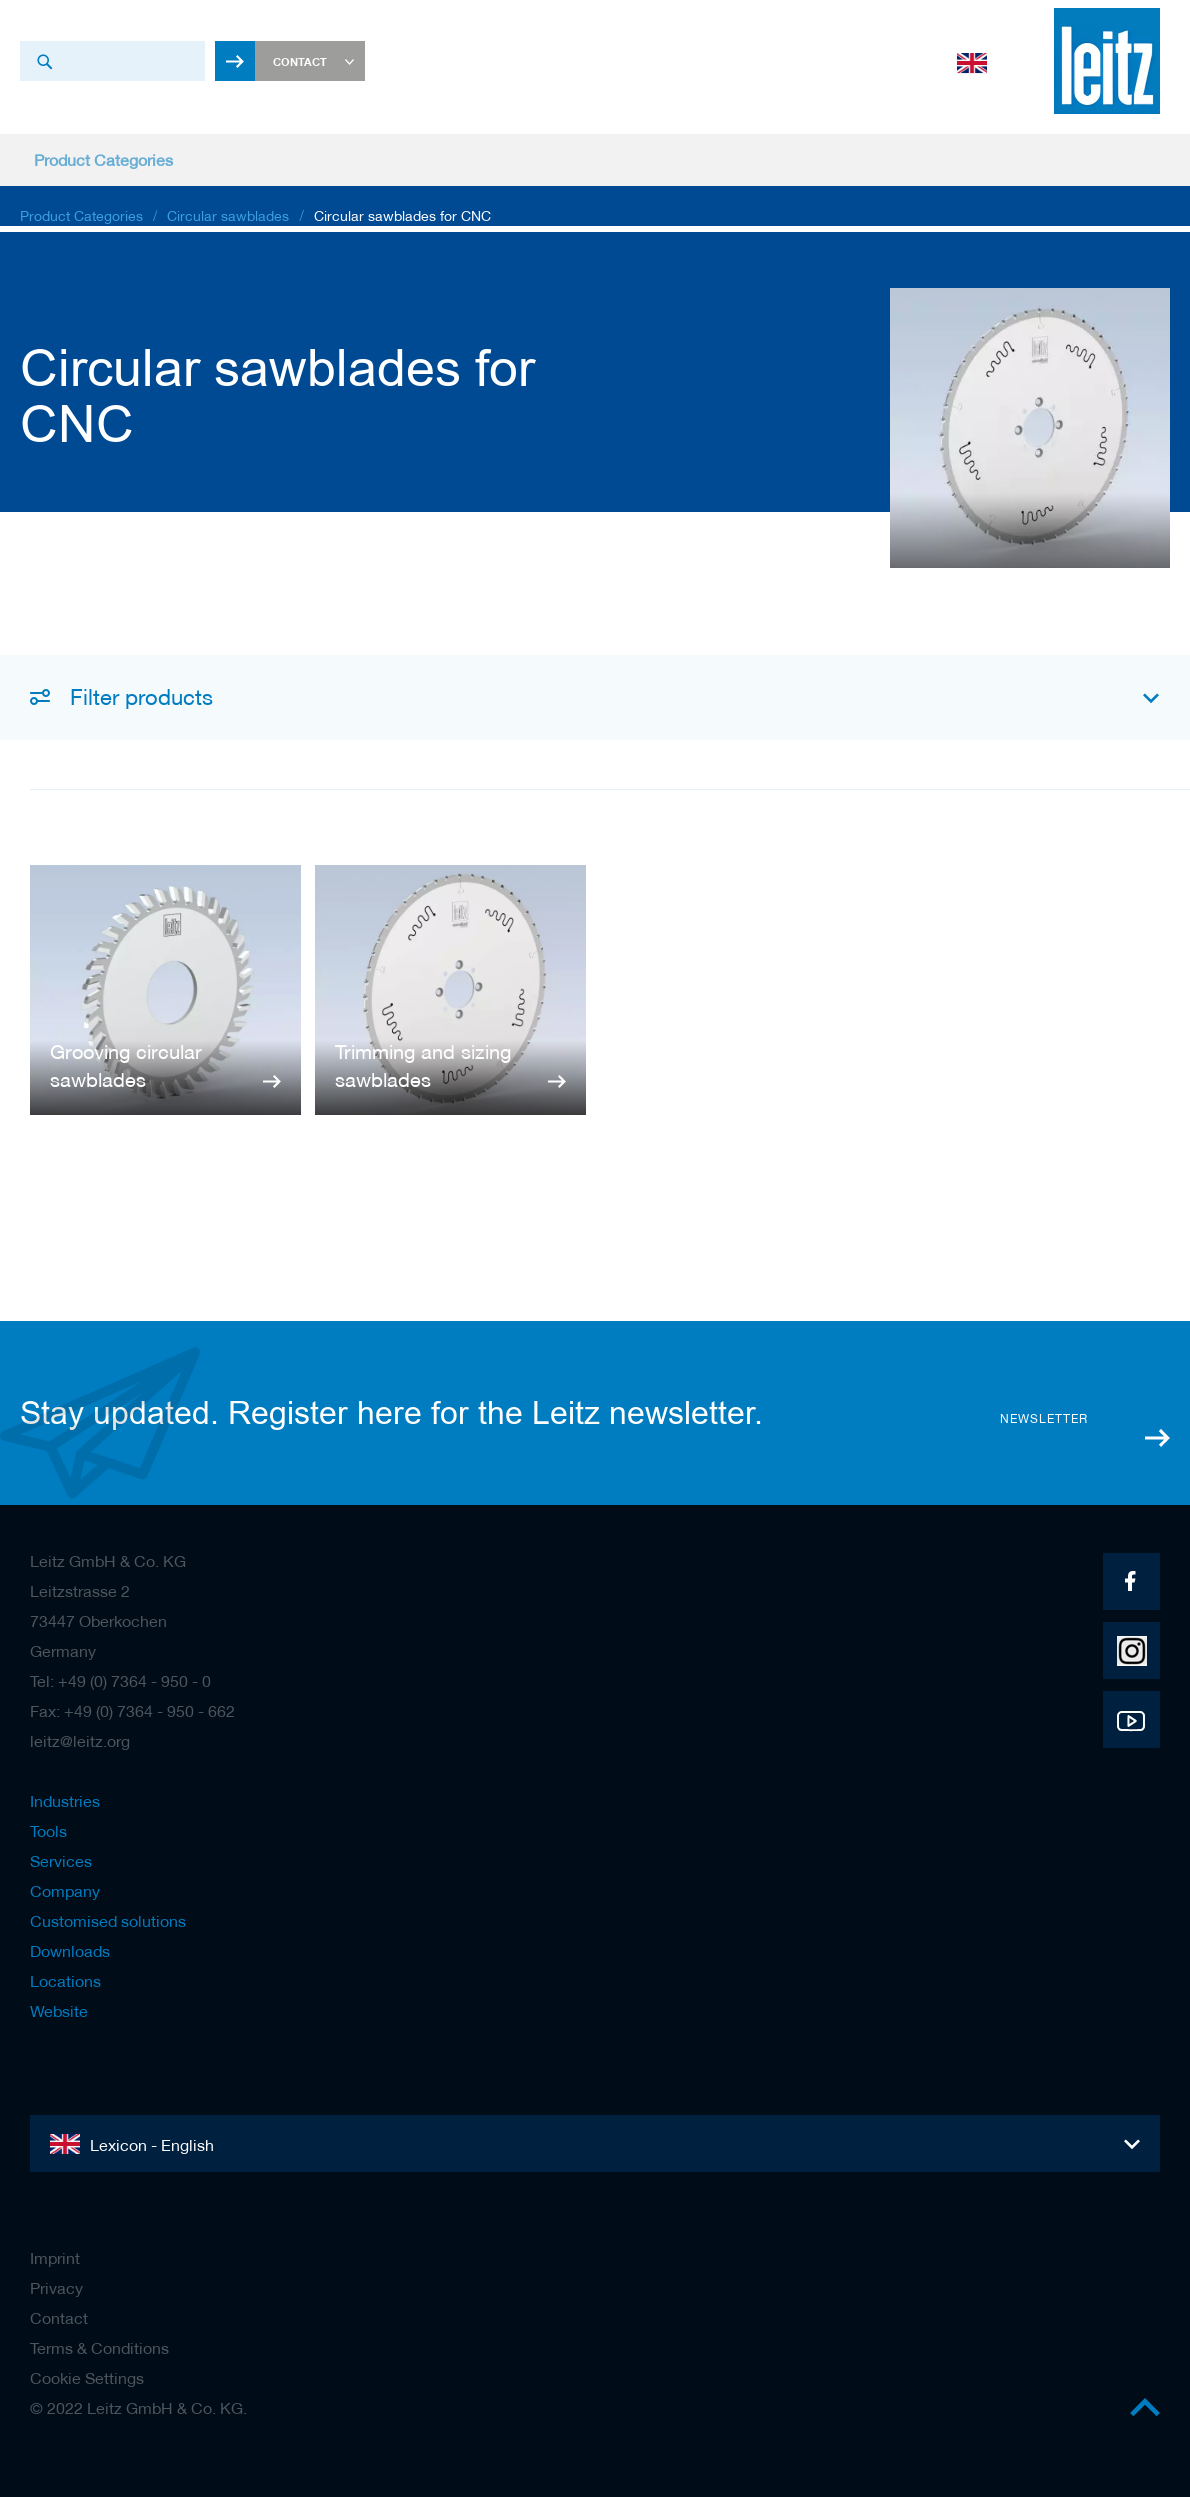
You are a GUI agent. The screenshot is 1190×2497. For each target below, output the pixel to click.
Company (65, 1891)
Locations (65, 1981)
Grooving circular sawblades (126, 1066)
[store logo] (1107, 61)
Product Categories (81, 216)
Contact (59, 2318)
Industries (65, 1801)
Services (61, 1861)
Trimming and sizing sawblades (423, 1066)
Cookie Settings (87, 2378)
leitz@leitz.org (80, 1741)
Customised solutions (108, 1921)
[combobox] (112, 61)
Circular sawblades (228, 216)
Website (59, 2011)
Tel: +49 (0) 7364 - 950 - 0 (120, 1681)
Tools (48, 1831)
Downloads (70, 1951)
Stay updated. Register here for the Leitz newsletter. (391, 1413)
